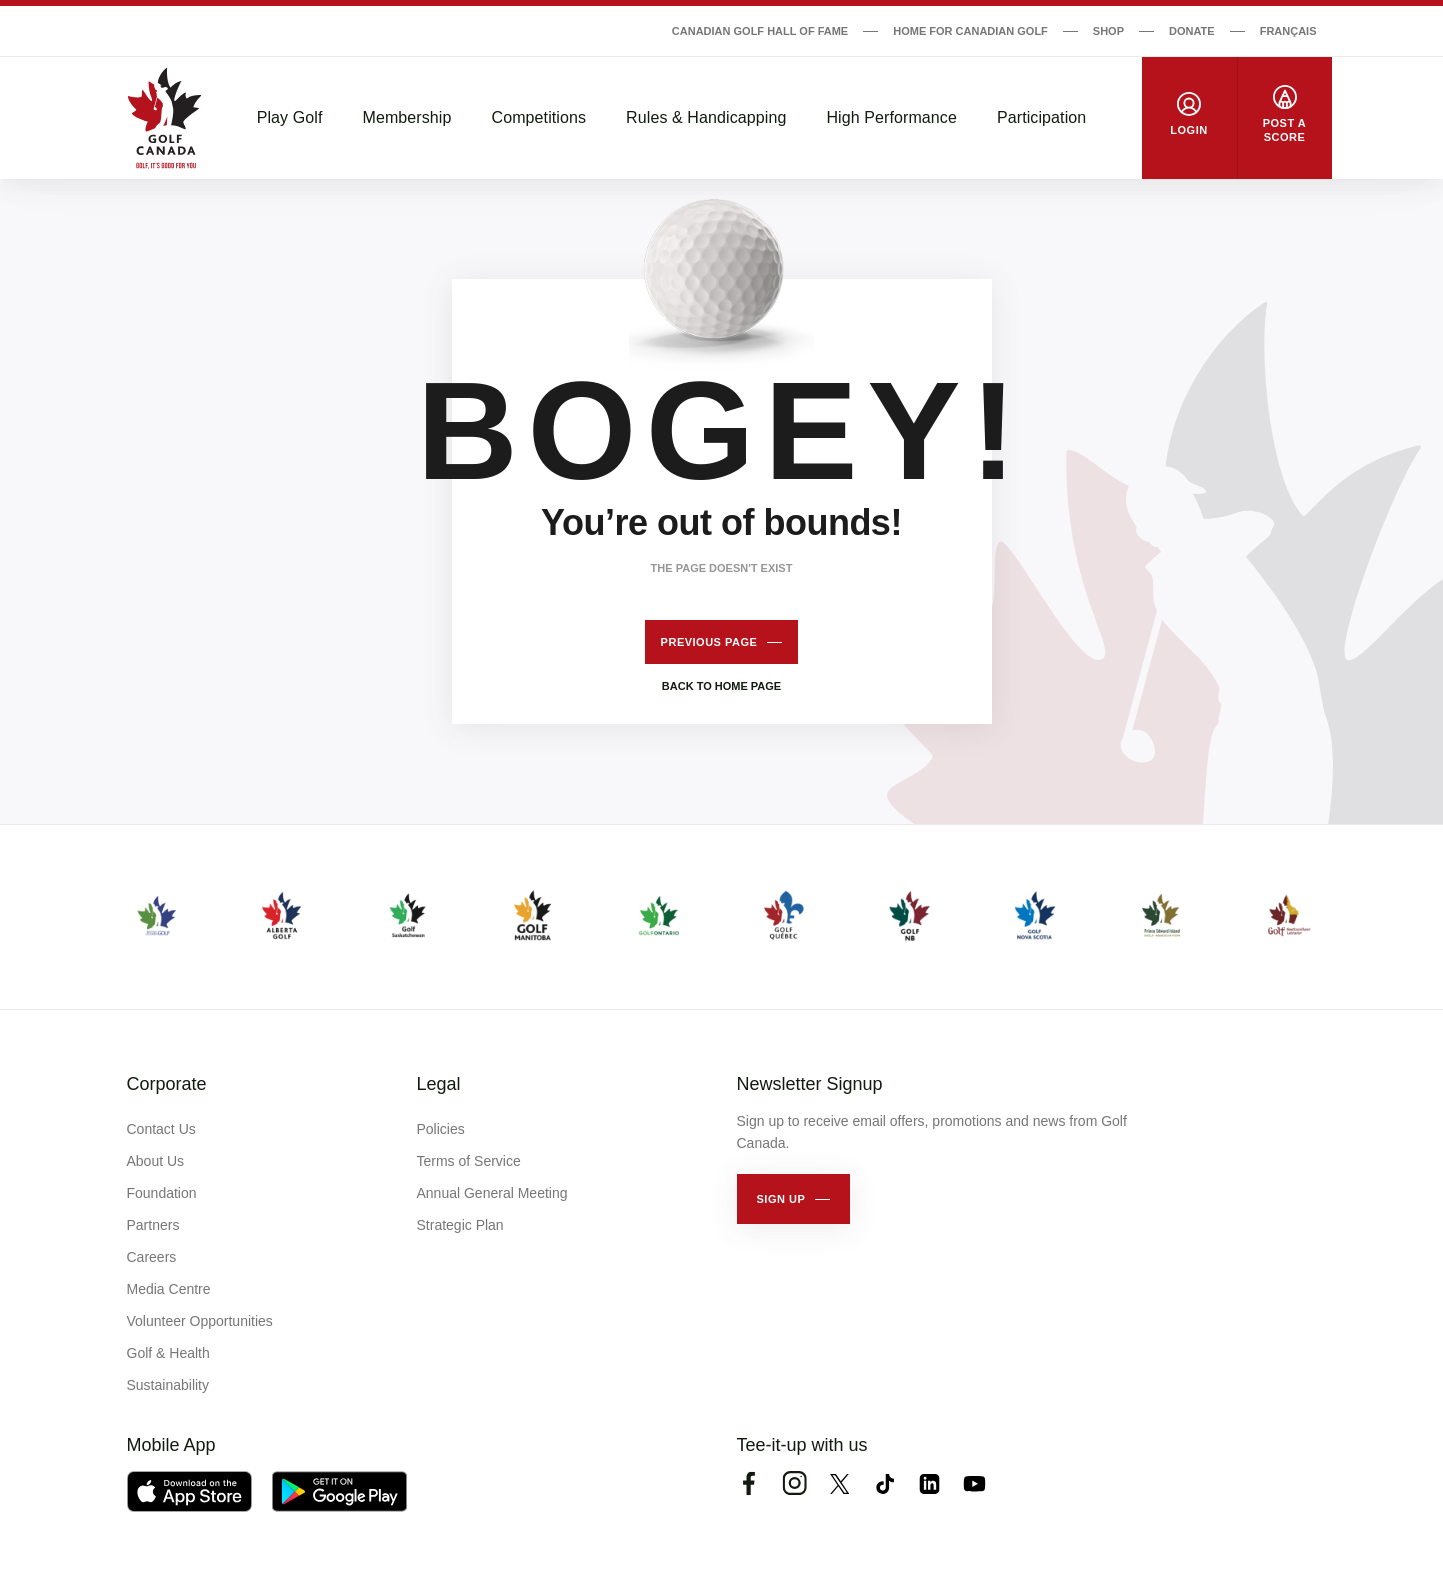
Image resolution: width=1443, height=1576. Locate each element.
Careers (152, 1257)
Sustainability (168, 1385)
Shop (1108, 31)
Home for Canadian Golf (970, 31)
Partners (153, 1225)
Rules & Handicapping (706, 117)
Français (1288, 31)
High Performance (891, 117)
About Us (156, 1161)
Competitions (539, 117)
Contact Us (161, 1129)
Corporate (167, 1084)
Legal (439, 1084)
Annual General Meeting (492, 1193)
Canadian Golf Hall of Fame (760, 31)
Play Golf (290, 117)
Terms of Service (469, 1161)
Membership (406, 117)
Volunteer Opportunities (200, 1321)
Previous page (709, 642)
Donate (1192, 31)
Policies (441, 1129)
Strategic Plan (460, 1225)
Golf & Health (168, 1353)
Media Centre (169, 1289)
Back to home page (721, 686)
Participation (1041, 117)
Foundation (162, 1193)
